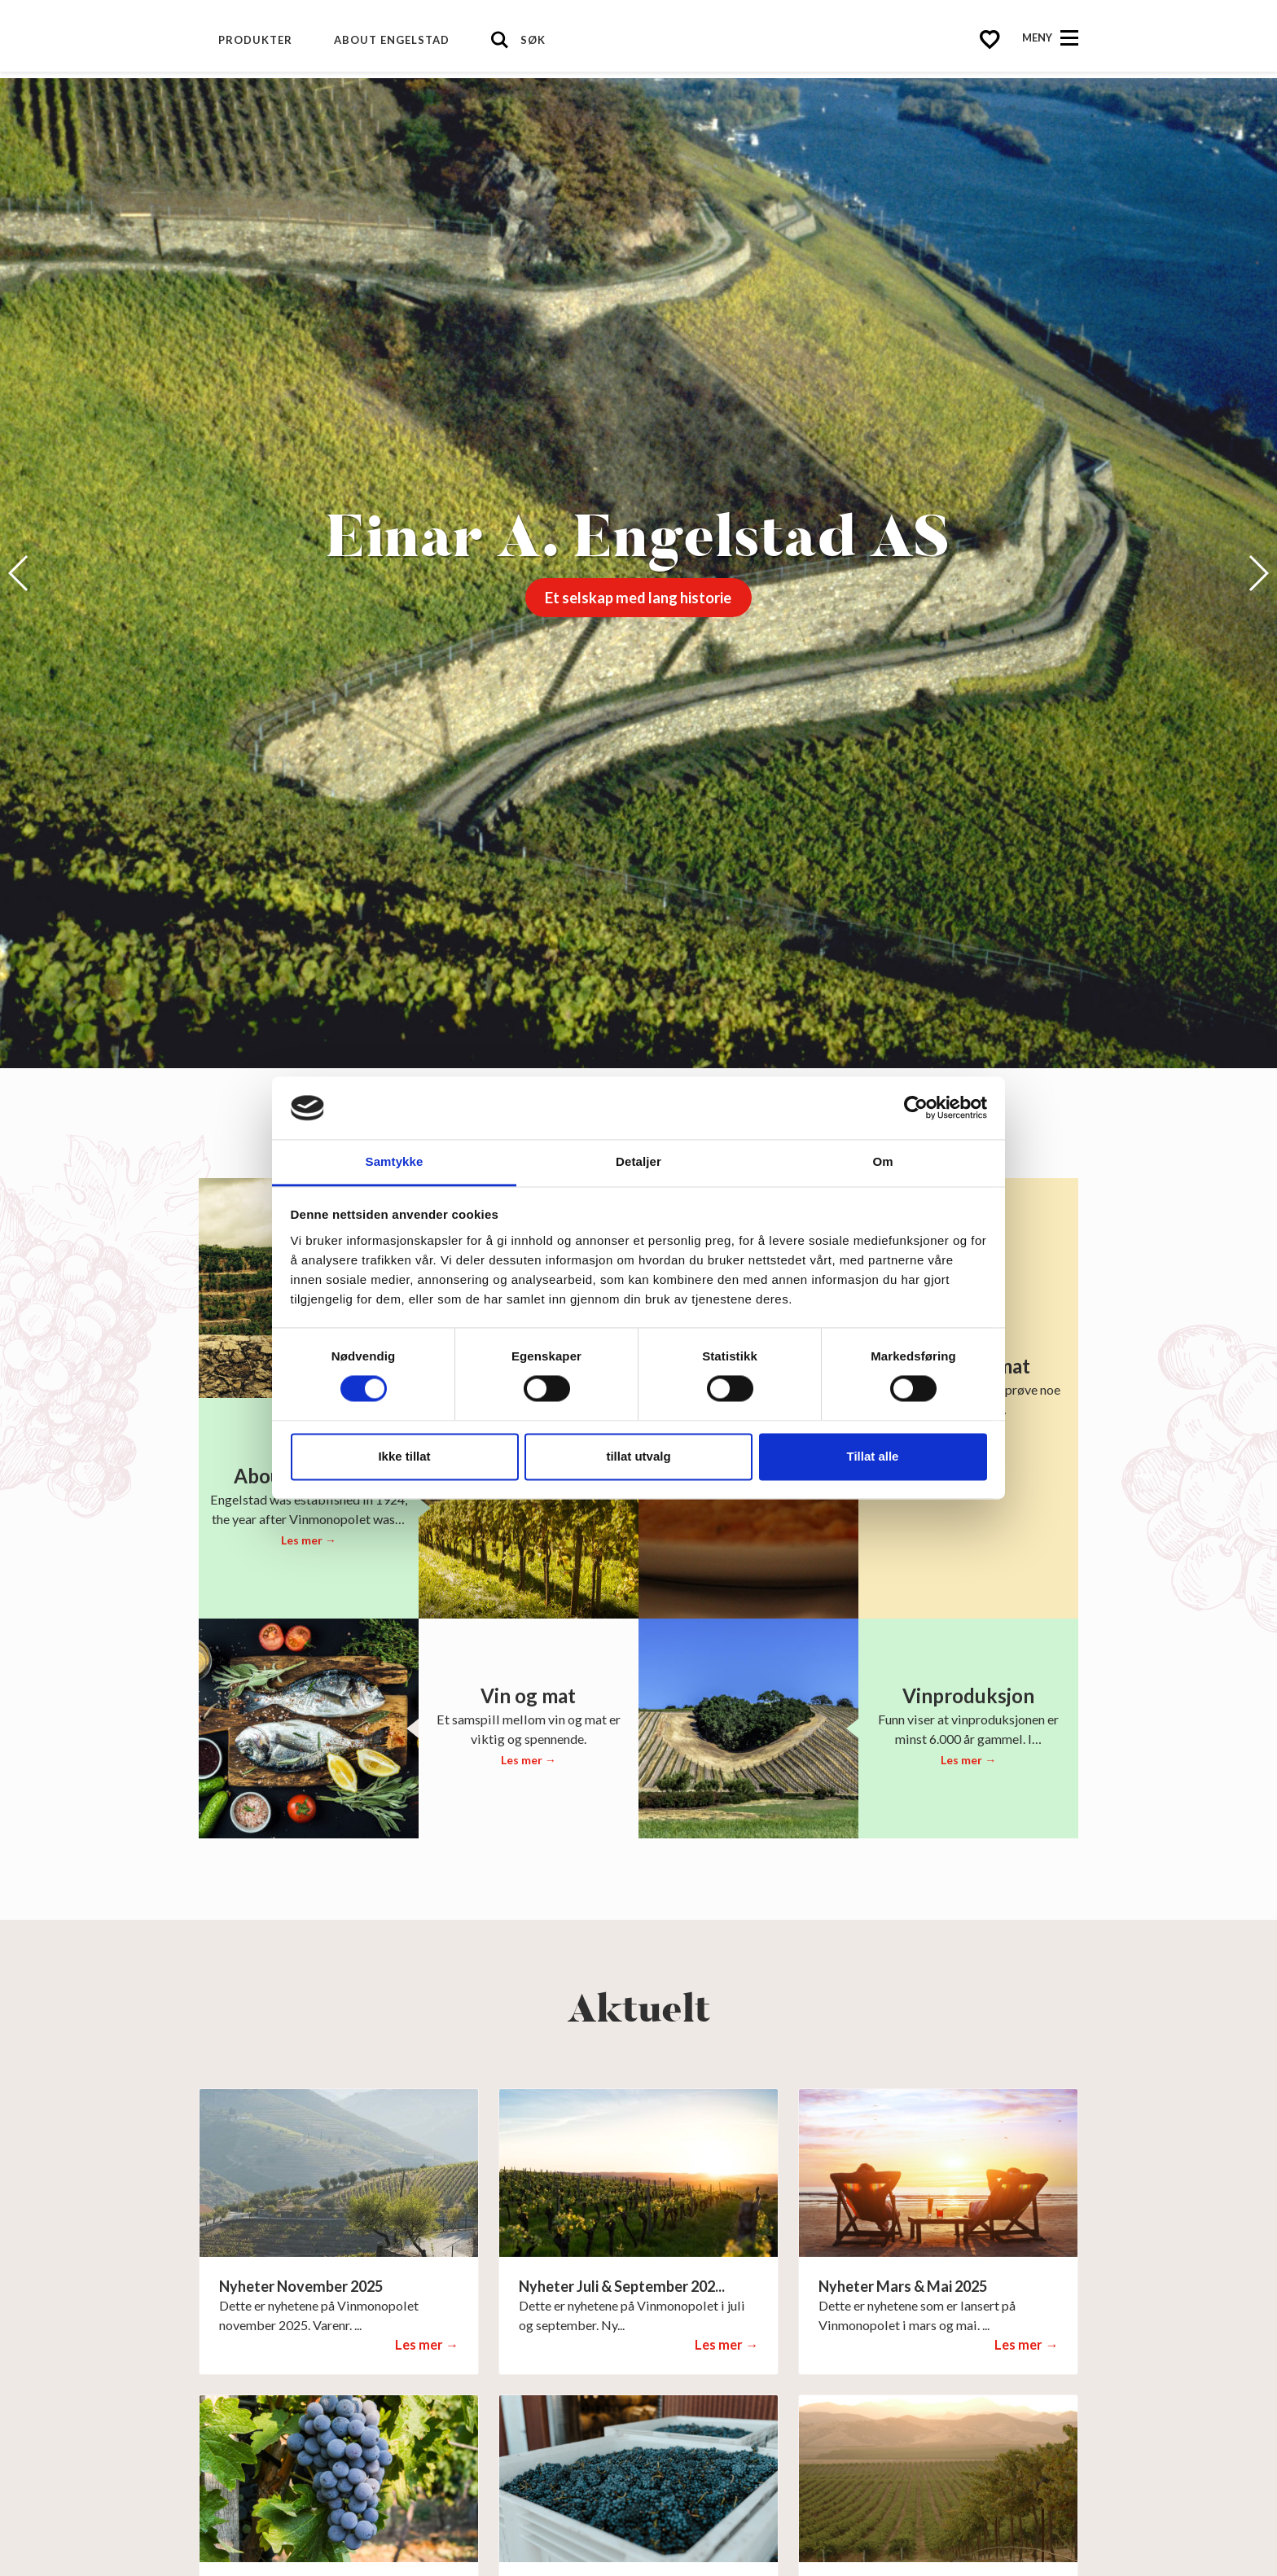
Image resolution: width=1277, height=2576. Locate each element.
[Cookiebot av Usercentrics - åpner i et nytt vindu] (916, 1108)
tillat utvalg (638, 1456)
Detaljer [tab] (638, 1161)
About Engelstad (392, 39)
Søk (533, 39)
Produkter (255, 39)
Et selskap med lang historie (638, 598)
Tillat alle (873, 1456)
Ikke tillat (404, 1456)
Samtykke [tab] (394, 1161)
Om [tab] (882, 1161)
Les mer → (308, 1540)
